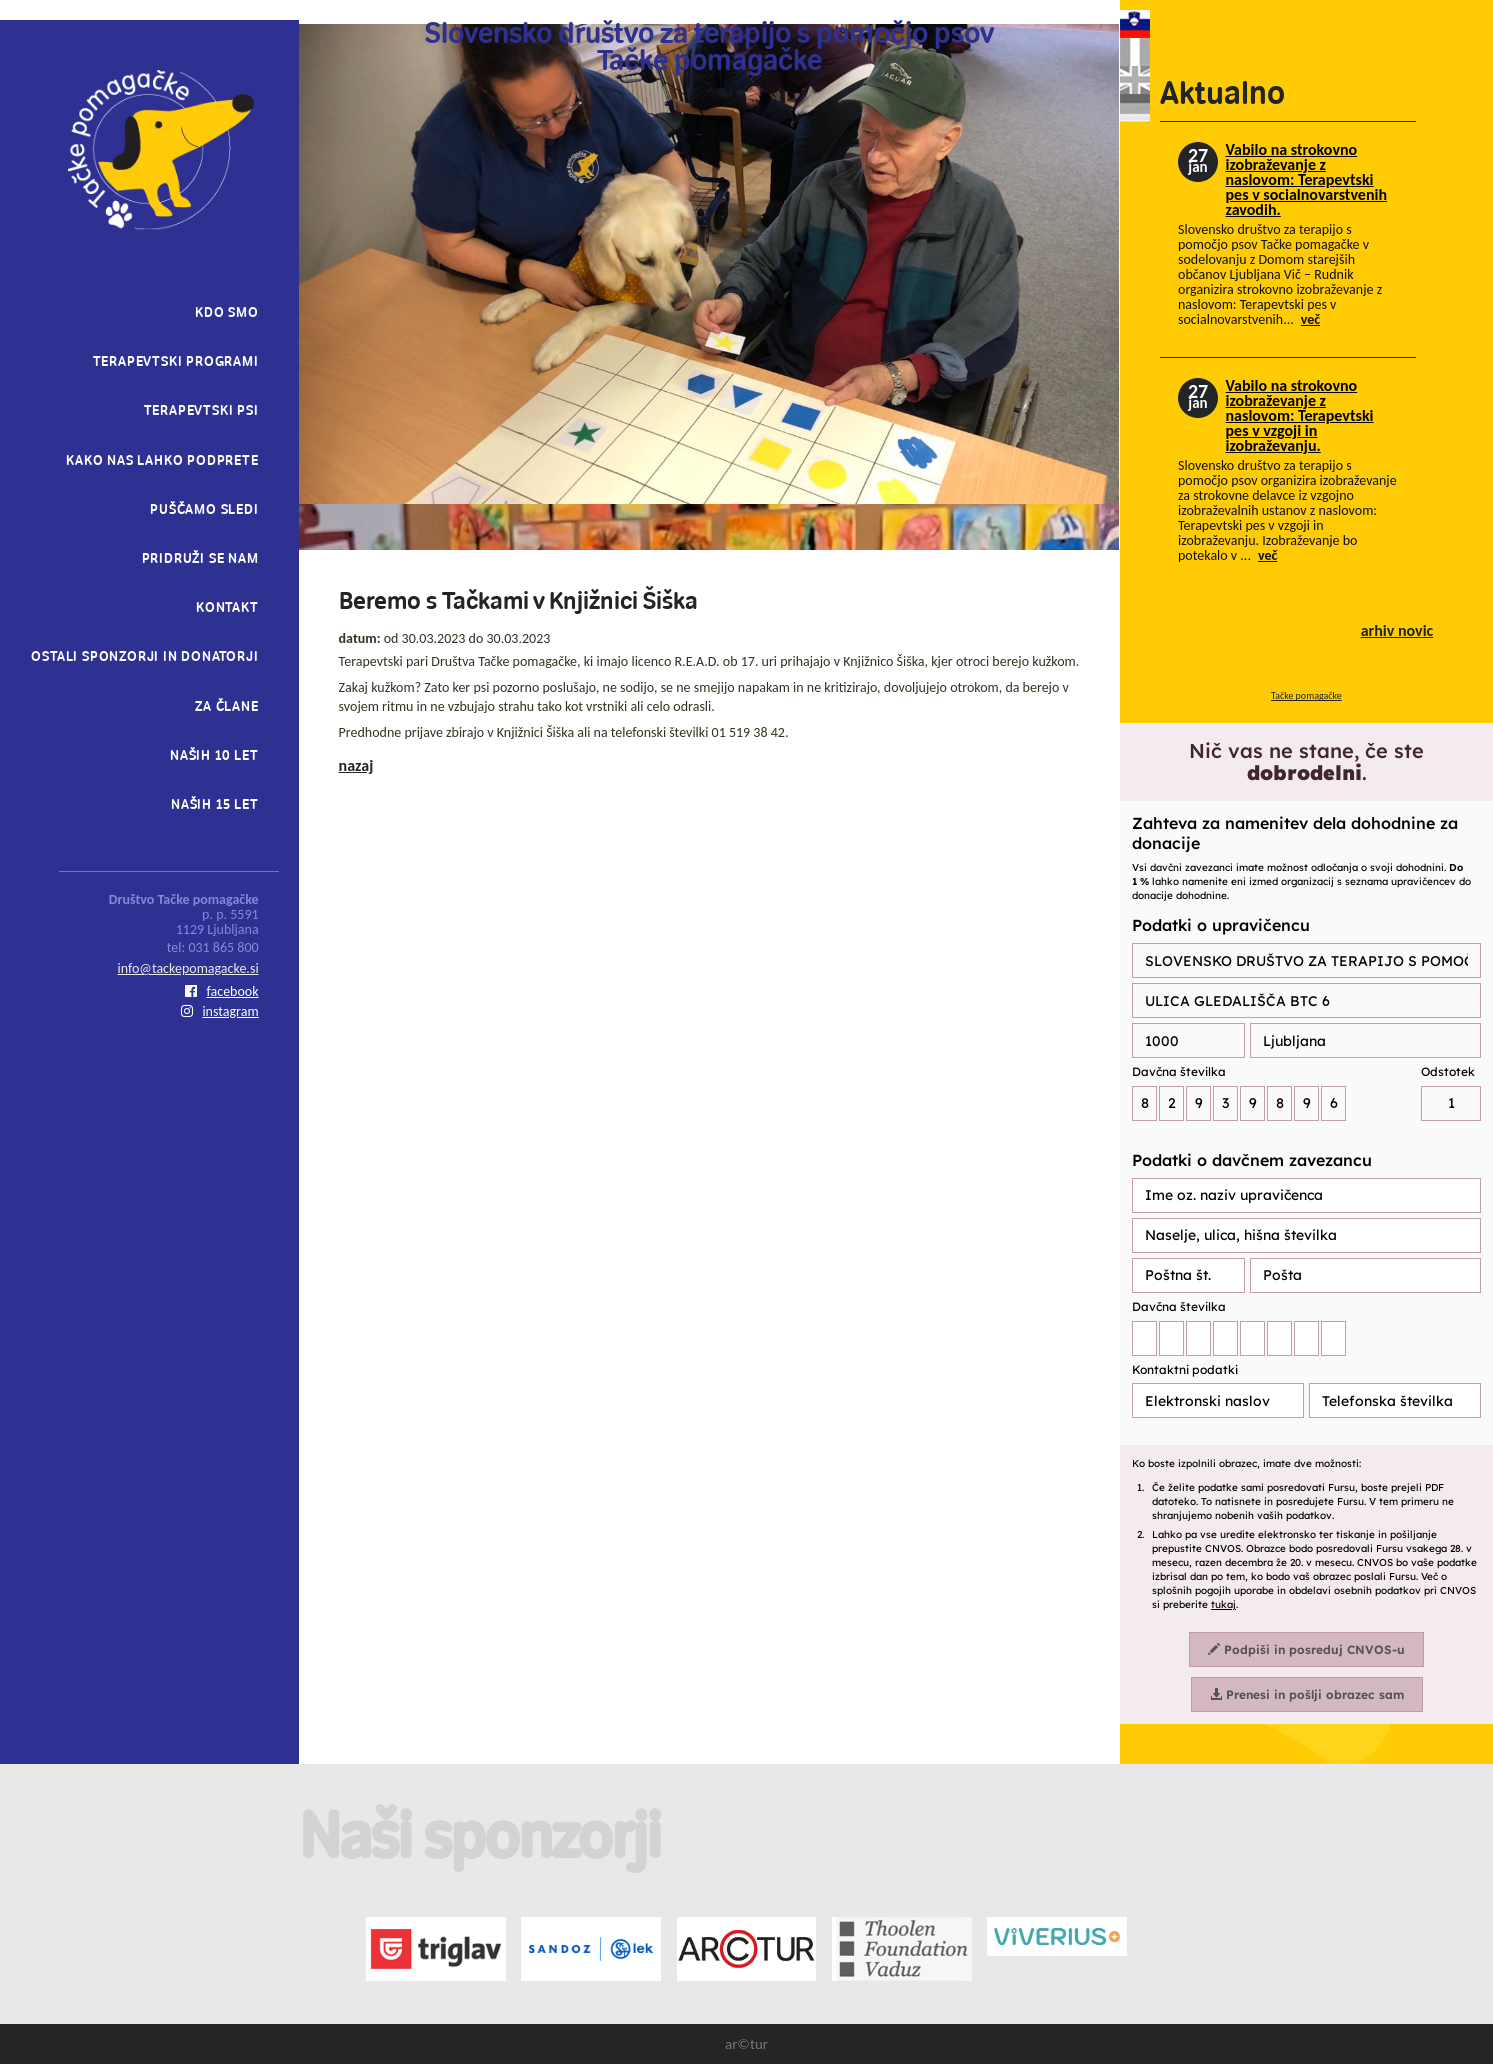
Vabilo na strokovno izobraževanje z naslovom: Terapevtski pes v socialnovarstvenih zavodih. (1306, 179)
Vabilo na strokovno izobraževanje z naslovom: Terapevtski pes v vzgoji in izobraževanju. (1300, 415)
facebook (222, 991)
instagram (219, 1011)
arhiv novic (1397, 630)
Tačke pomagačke (1306, 695)
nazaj (356, 765)
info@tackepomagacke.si (188, 968)
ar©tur (746, 2044)
